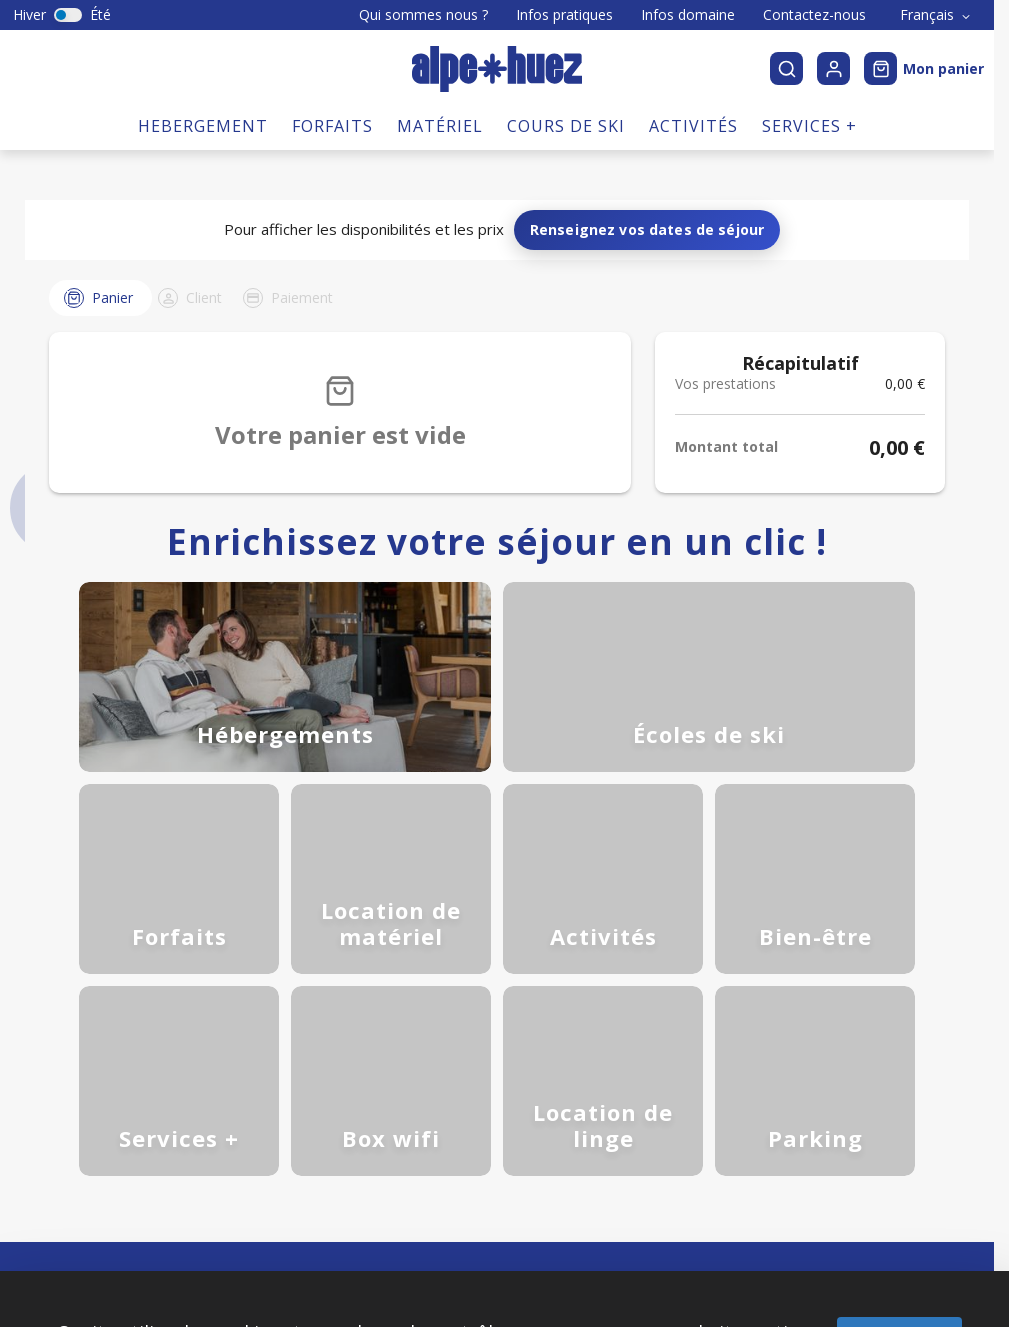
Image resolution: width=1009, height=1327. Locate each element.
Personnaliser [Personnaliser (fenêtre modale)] (557, 1265)
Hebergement (203, 26)
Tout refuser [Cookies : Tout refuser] (424, 1265)
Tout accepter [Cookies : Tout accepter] (899, 1233)
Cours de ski (566, 26)
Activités (693, 26)
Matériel (440, 26)
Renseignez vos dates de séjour (647, 129)
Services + (809, 26)
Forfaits (332, 26)
